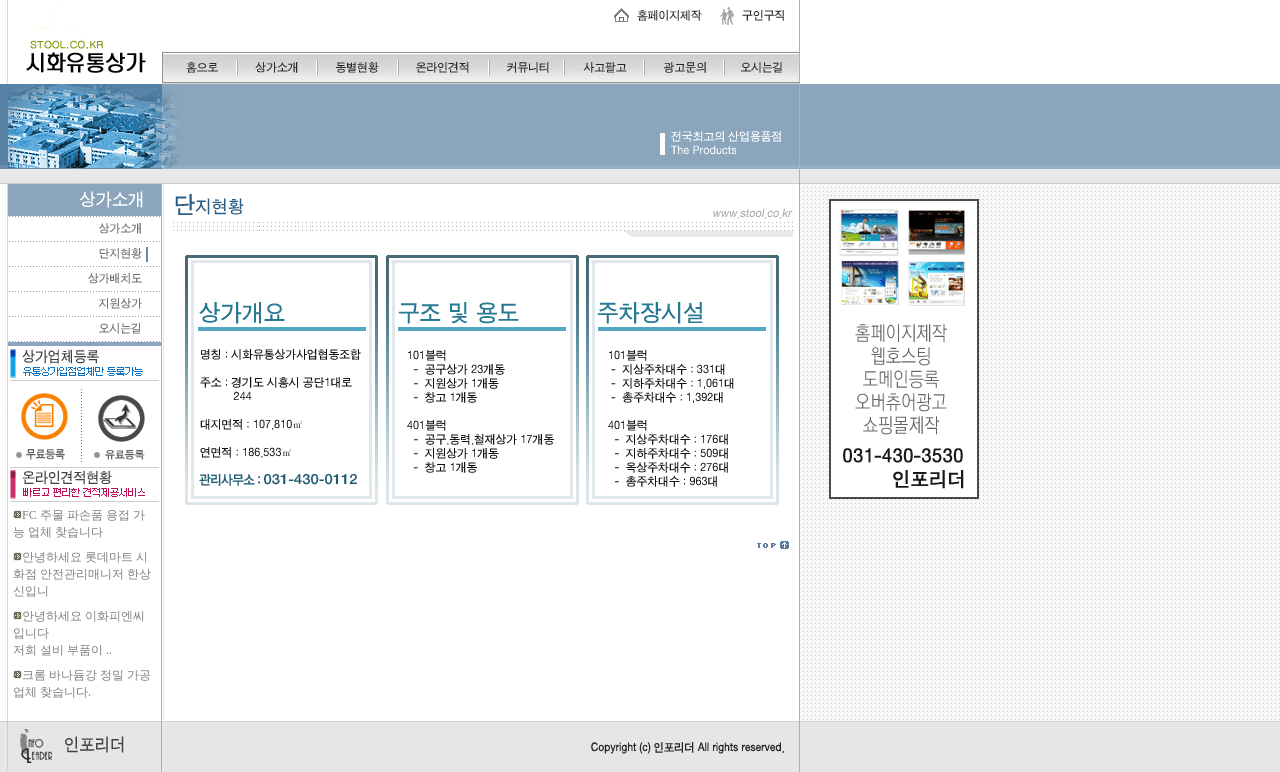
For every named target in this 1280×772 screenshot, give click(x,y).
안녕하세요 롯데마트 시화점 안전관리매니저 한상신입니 (82, 574)
